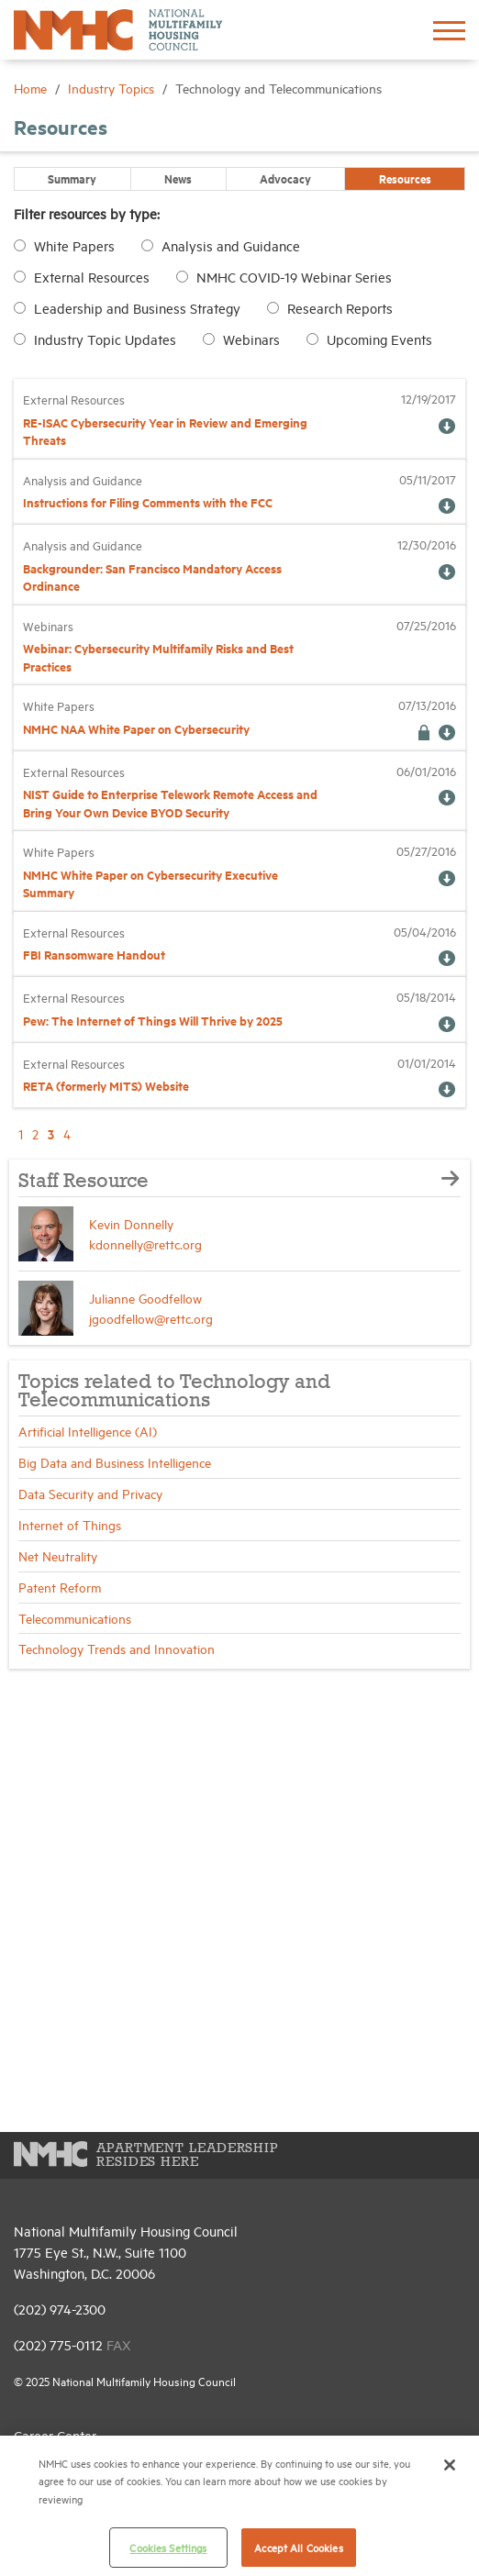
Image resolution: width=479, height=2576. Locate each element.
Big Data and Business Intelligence (114, 1462)
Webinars (251, 339)
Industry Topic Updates (105, 339)
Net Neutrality (57, 1555)
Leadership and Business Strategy (137, 308)
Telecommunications (74, 1618)
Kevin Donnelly (131, 1223)
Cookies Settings (167, 2547)
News (178, 178)
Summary (72, 178)
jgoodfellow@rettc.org (151, 1318)
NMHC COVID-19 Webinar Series (294, 276)
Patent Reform (59, 1586)
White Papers (74, 245)
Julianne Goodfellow (145, 1297)
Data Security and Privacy (90, 1493)
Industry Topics (113, 87)
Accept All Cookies (298, 2547)
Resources (405, 178)
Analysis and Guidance (231, 245)
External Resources (92, 276)
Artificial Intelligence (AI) (87, 1430)
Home (32, 87)
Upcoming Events (379, 339)
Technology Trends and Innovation (116, 1648)
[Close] (449, 2465)
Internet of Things (69, 1524)
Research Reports (340, 308)
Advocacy (285, 178)
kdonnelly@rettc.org (145, 1243)
